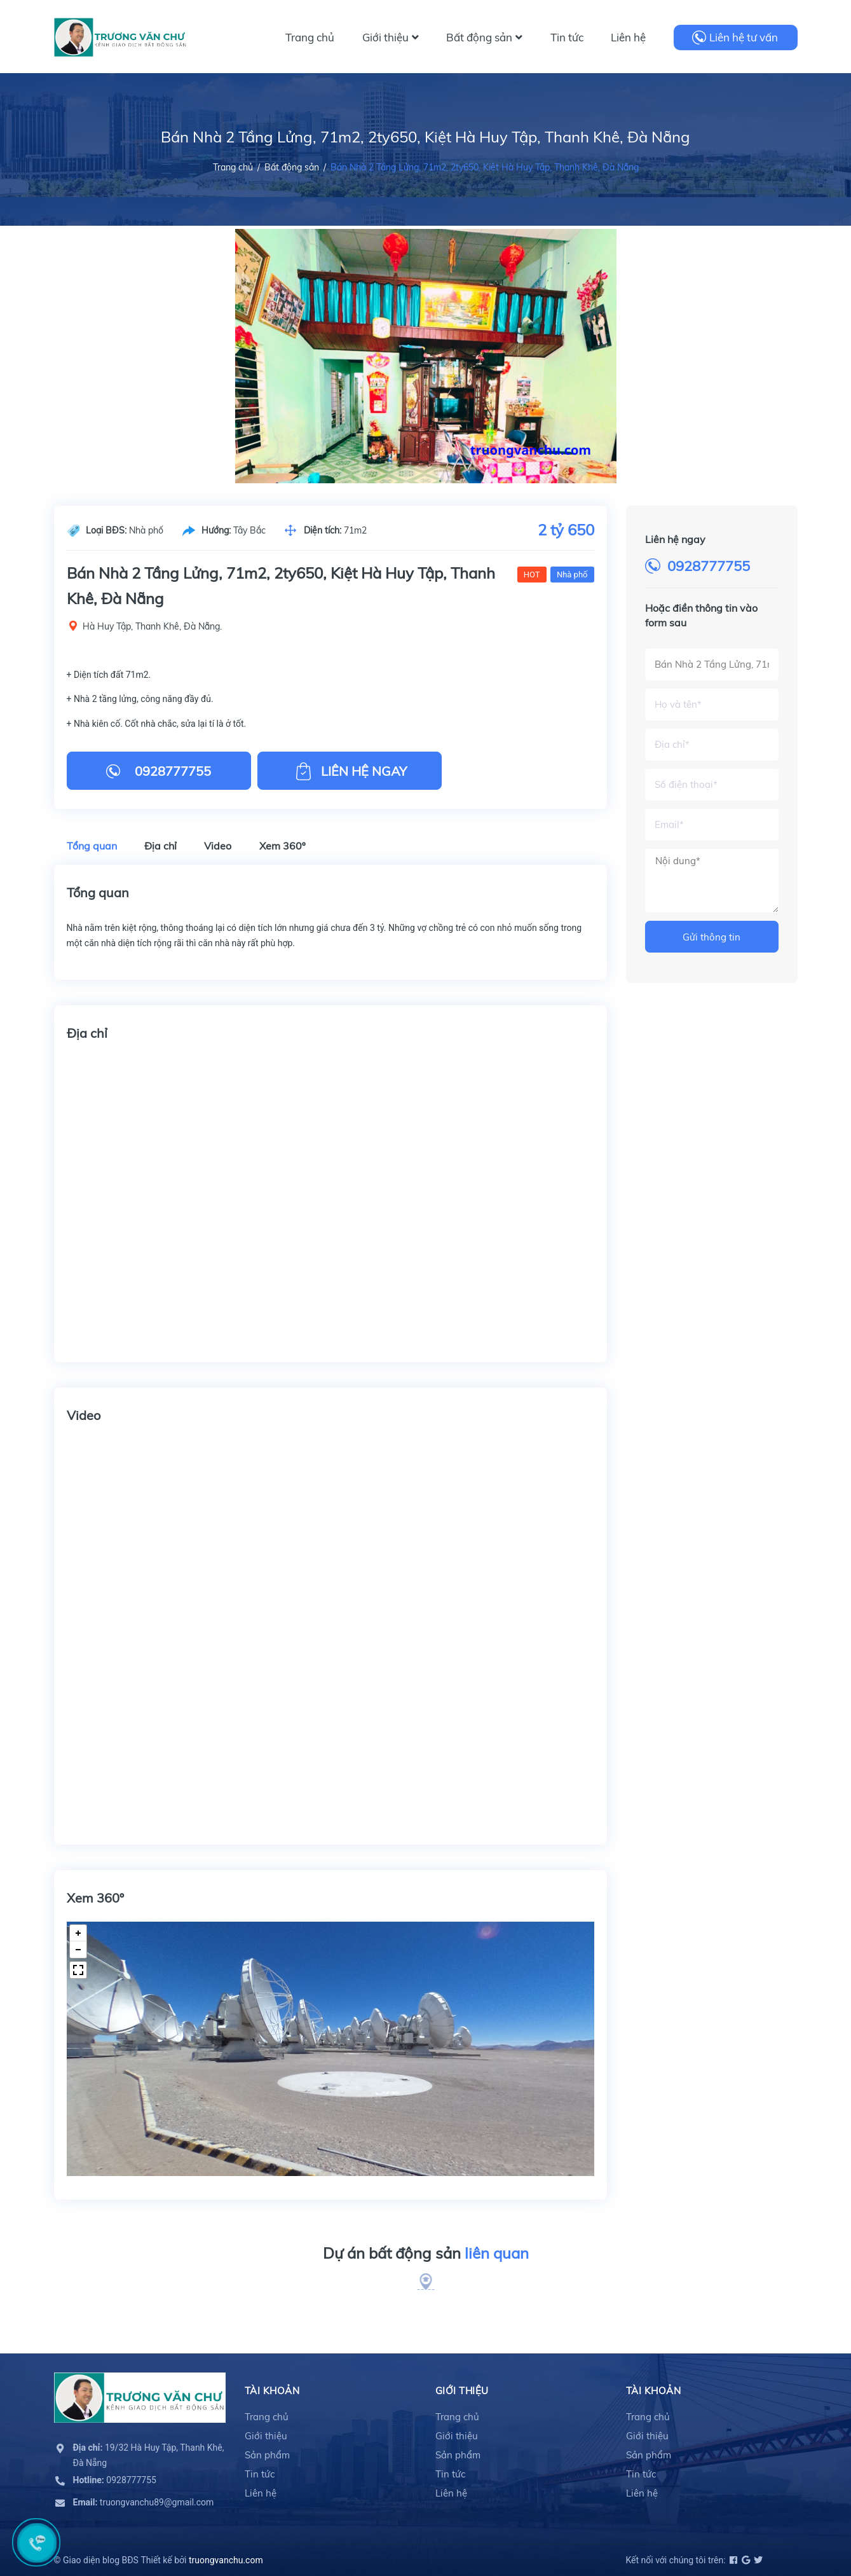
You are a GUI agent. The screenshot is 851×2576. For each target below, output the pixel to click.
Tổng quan (92, 845)
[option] (425, 356)
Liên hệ (628, 37)
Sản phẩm (267, 2455)
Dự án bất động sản (426, 2253)
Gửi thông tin (711, 937)
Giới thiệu (390, 37)
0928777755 (708, 566)
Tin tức (566, 37)
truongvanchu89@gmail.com (143, 2502)
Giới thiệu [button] (462, 2391)
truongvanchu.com (226, 2560)
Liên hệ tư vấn (743, 37)
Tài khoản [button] (272, 2391)
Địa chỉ (160, 845)
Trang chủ (309, 37)
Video (217, 845)
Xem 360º (282, 845)
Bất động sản (484, 37)
